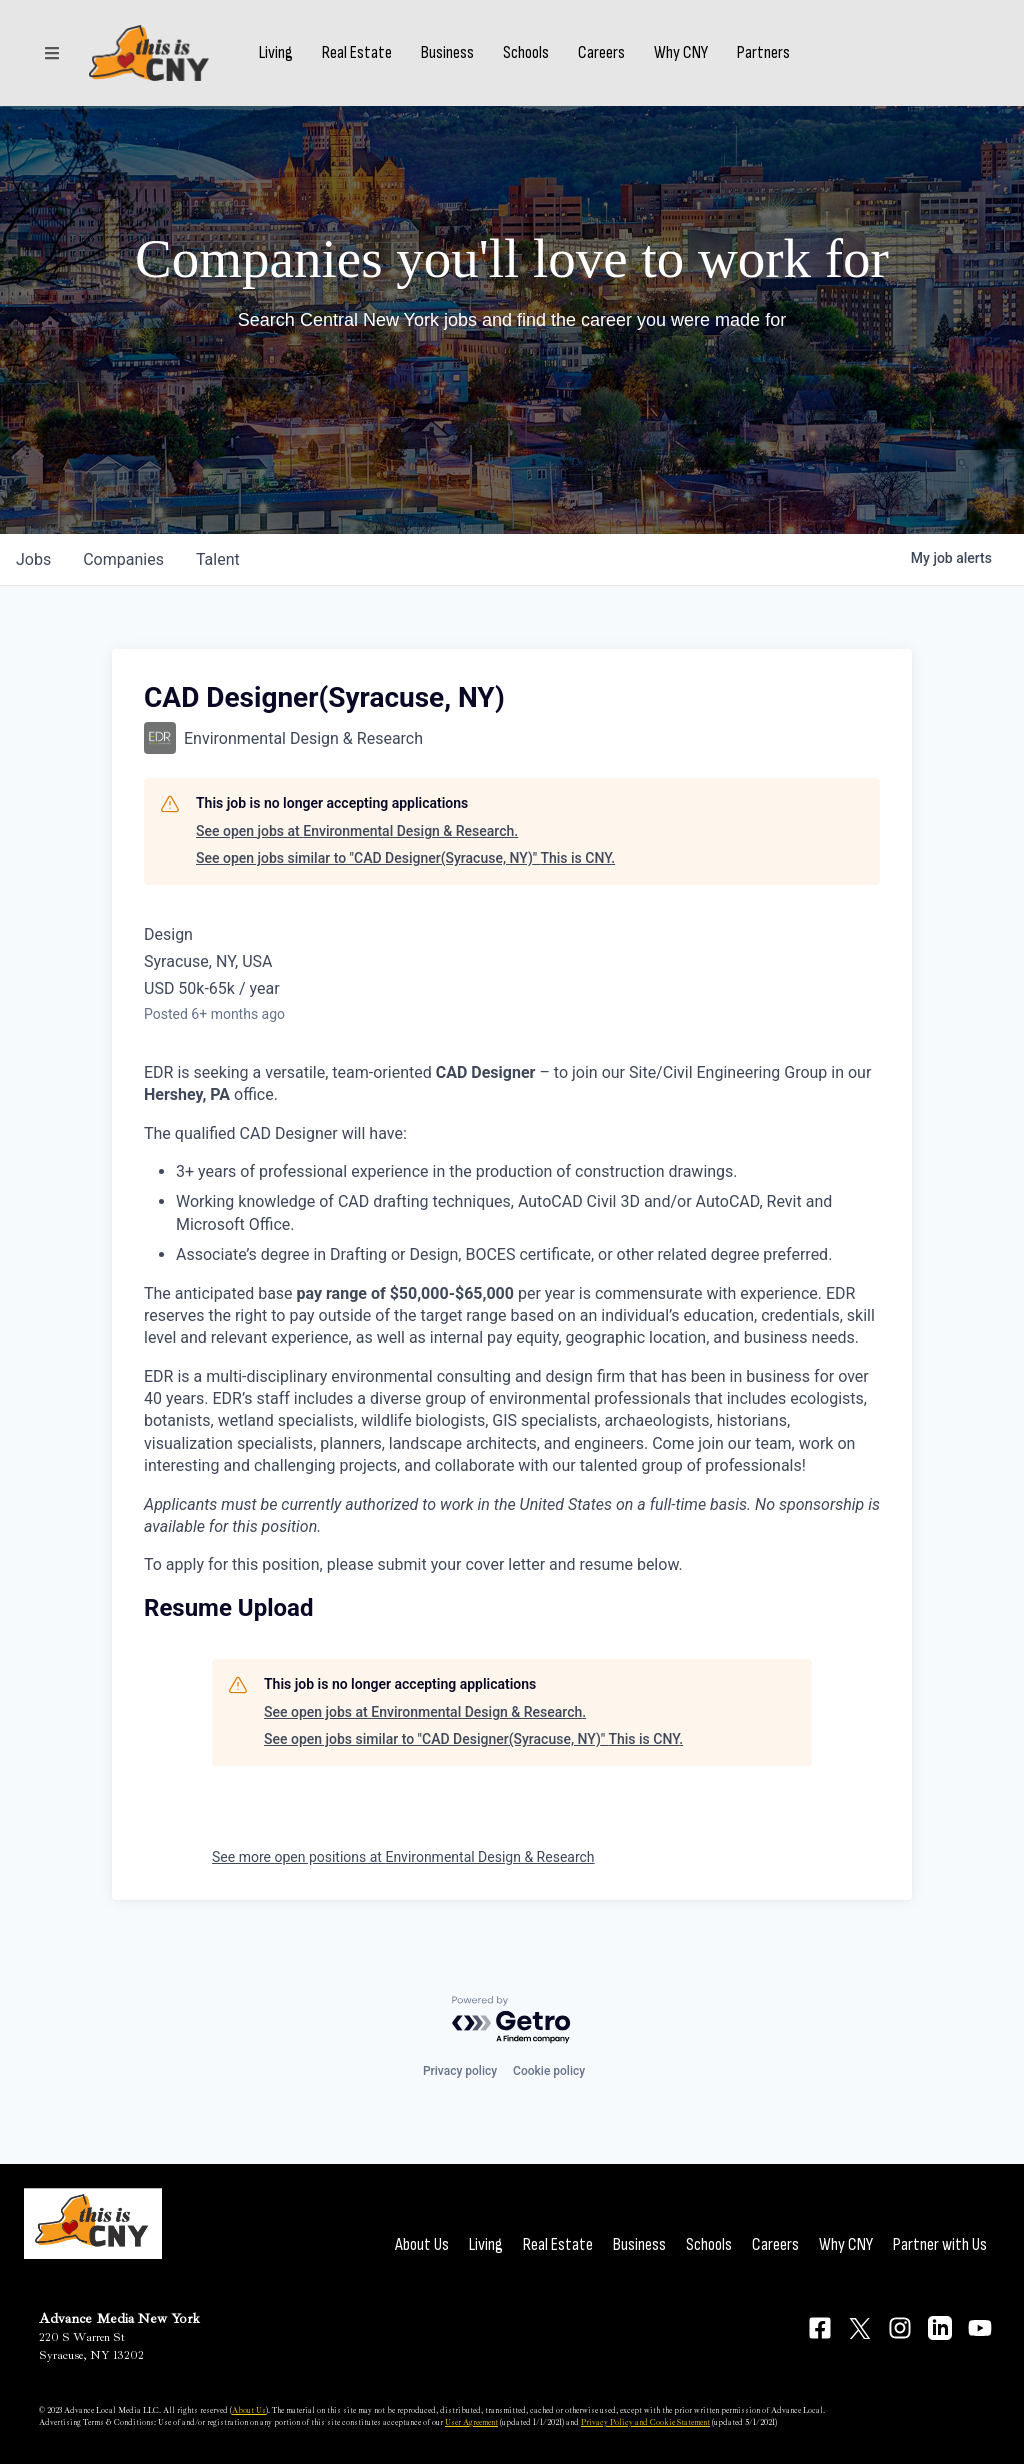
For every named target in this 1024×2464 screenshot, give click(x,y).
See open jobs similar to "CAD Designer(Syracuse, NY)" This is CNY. (405, 858)
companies (123, 559)
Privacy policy (460, 2071)
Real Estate (357, 53)
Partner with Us (940, 2244)
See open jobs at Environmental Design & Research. (357, 831)
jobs (33, 559)
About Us (422, 2244)
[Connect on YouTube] (980, 2328)
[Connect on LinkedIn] (940, 2328)
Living (276, 53)
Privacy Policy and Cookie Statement (645, 2422)
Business (447, 53)
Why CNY (681, 53)
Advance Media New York (119, 2318)
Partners (763, 53)
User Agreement (471, 2422)
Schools (526, 53)
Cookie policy (549, 2071)
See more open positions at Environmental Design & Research (403, 1857)
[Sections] (52, 53)
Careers (601, 53)
